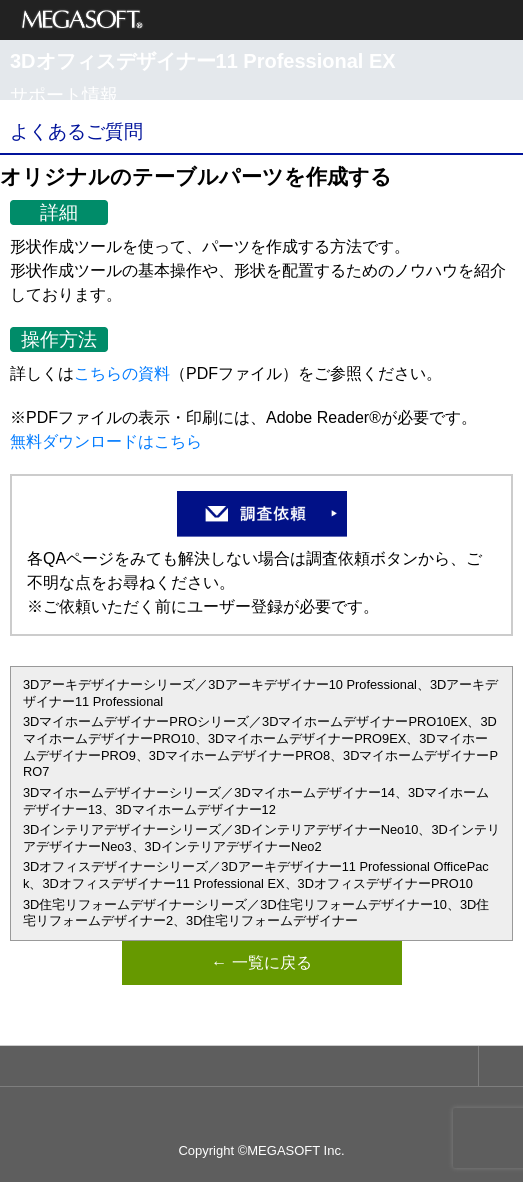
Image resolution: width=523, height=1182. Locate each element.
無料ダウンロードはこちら (106, 441)
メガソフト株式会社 (82, 20)
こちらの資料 (122, 373)
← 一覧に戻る (261, 962)
